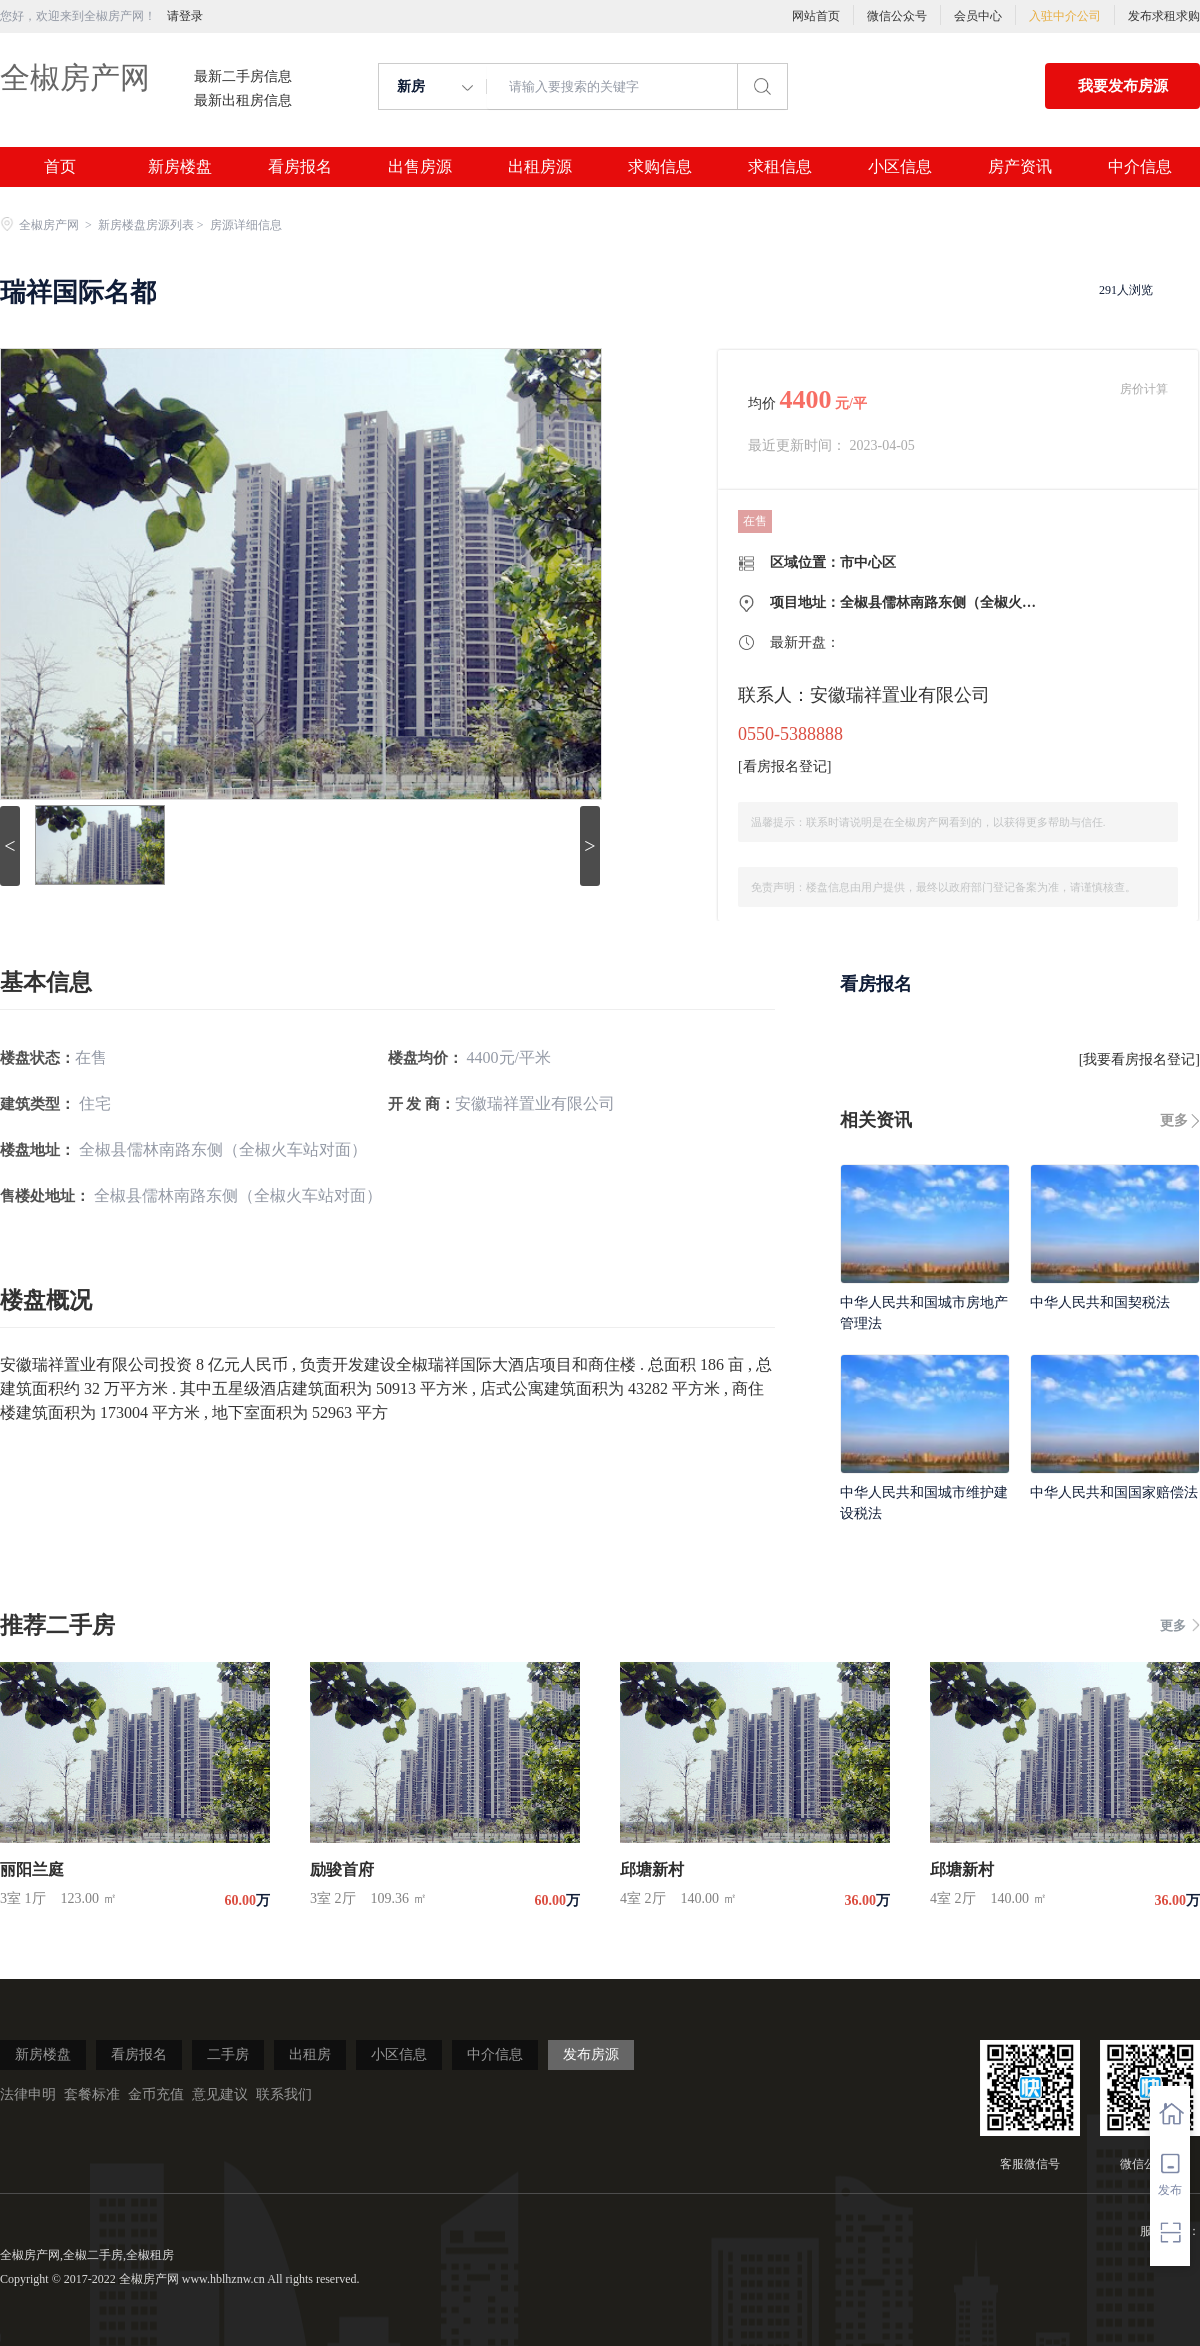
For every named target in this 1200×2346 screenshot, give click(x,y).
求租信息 (780, 167)
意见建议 (220, 2094)
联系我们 (284, 2094)
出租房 (310, 2054)
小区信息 (900, 167)
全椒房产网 (75, 77)
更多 (1174, 1120)
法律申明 (28, 2094)
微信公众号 (897, 16)
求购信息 (660, 167)
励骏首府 (342, 1869)
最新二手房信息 (243, 77)
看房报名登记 (785, 766)
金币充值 (156, 2094)
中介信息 (1140, 167)
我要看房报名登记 (1139, 1059)
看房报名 (300, 167)
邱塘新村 (652, 1869)
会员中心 (978, 16)
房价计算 (1144, 389)
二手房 (228, 2054)
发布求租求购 (1164, 16)
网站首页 (816, 16)
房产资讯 (1020, 167)
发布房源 (591, 2054)
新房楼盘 (180, 167)
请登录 (185, 16)
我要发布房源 (1123, 86)
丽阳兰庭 (32, 1869)
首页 (60, 167)
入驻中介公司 (1065, 16)
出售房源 (420, 167)
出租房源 (540, 167)
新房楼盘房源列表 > (152, 225)
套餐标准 (92, 2094)
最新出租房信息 (243, 101)
